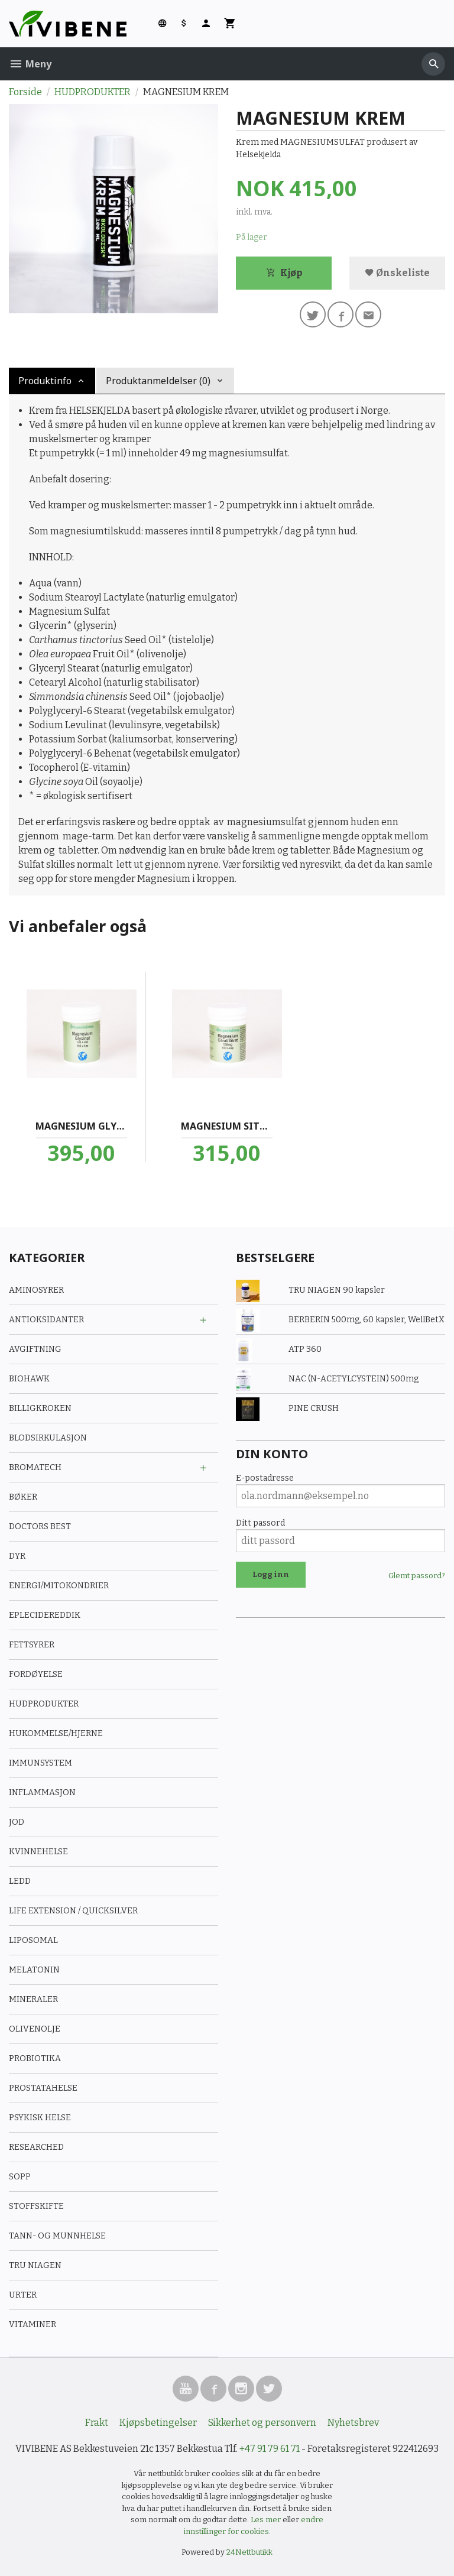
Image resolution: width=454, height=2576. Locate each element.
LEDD (20, 1881)
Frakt (96, 2422)
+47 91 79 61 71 (269, 2448)
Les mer (267, 2519)
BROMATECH (35, 1467)
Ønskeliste (397, 272)
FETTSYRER (31, 1645)
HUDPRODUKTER (44, 1704)
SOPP (20, 2177)
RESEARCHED (36, 2147)
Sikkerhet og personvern (262, 2422)
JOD (16, 1822)
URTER (23, 2295)
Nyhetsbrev (353, 2422)
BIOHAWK (29, 1379)
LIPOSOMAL (33, 1940)
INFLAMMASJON (42, 1792)
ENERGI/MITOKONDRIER (59, 1586)
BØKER (23, 1497)
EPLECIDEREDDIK (44, 1615)
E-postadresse (265, 1478)
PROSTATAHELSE (43, 2088)
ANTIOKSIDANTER (46, 1320)
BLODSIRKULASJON (48, 1438)
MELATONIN (34, 1970)
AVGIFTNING (35, 1349)
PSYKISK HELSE (40, 2118)
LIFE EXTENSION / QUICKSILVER (73, 1911)
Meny (30, 63)
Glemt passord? (416, 1575)
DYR (17, 1556)
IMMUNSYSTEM (40, 1763)
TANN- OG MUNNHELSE (57, 2236)
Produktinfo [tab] (45, 380)
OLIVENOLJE (34, 2029)
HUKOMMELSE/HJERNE (56, 1733)
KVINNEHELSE (38, 1852)
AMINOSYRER (36, 1290)
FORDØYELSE (36, 1674)
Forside (25, 92)
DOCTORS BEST (40, 1526)
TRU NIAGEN (35, 2265)
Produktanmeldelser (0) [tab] (158, 380)
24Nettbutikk (249, 2552)
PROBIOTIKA (35, 2058)
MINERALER (33, 1999)
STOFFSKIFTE (36, 2206)
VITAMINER (32, 2324)
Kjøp (284, 272)
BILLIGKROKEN (40, 1408)
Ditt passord (260, 1523)
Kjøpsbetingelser (158, 2422)
